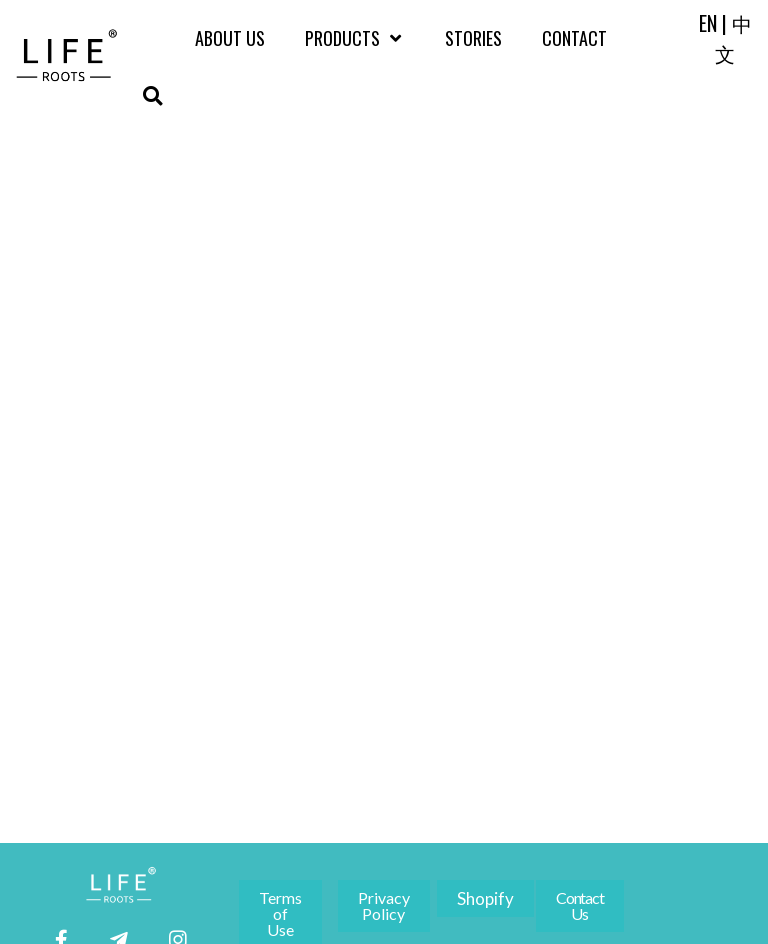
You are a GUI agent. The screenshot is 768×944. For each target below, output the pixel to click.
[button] (152, 95)
